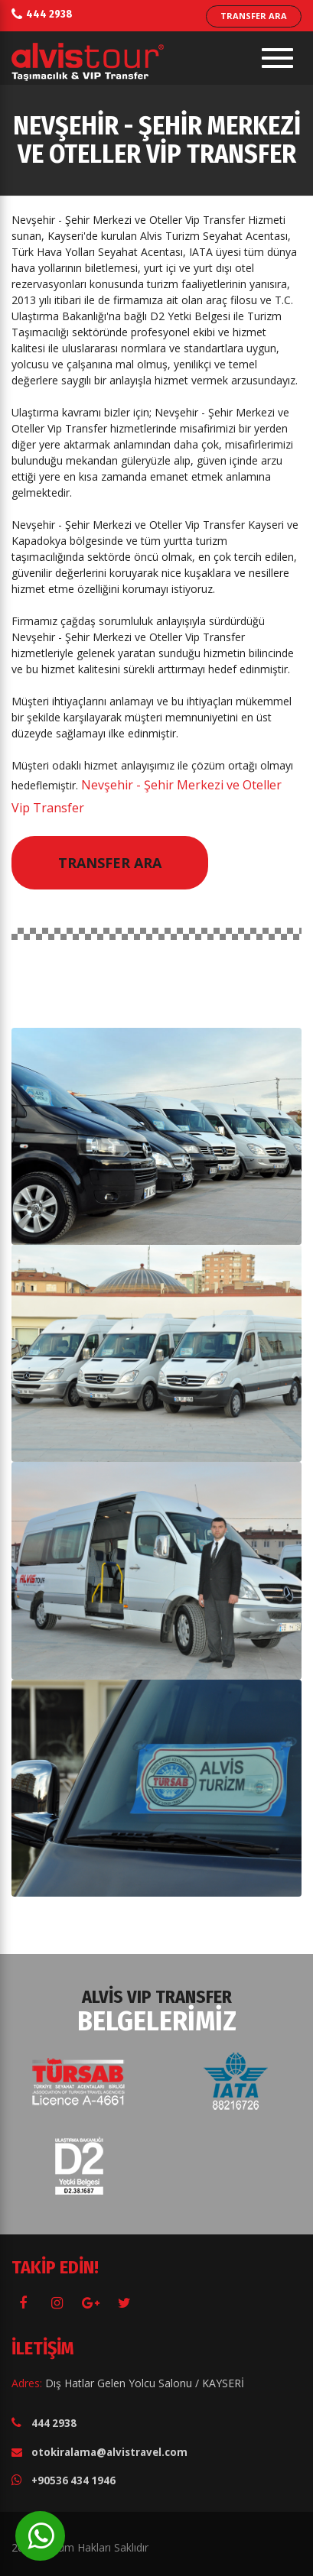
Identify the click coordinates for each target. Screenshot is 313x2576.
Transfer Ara (109, 863)
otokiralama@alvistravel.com (109, 2452)
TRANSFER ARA (253, 15)
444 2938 (49, 14)
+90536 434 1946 (73, 2480)
